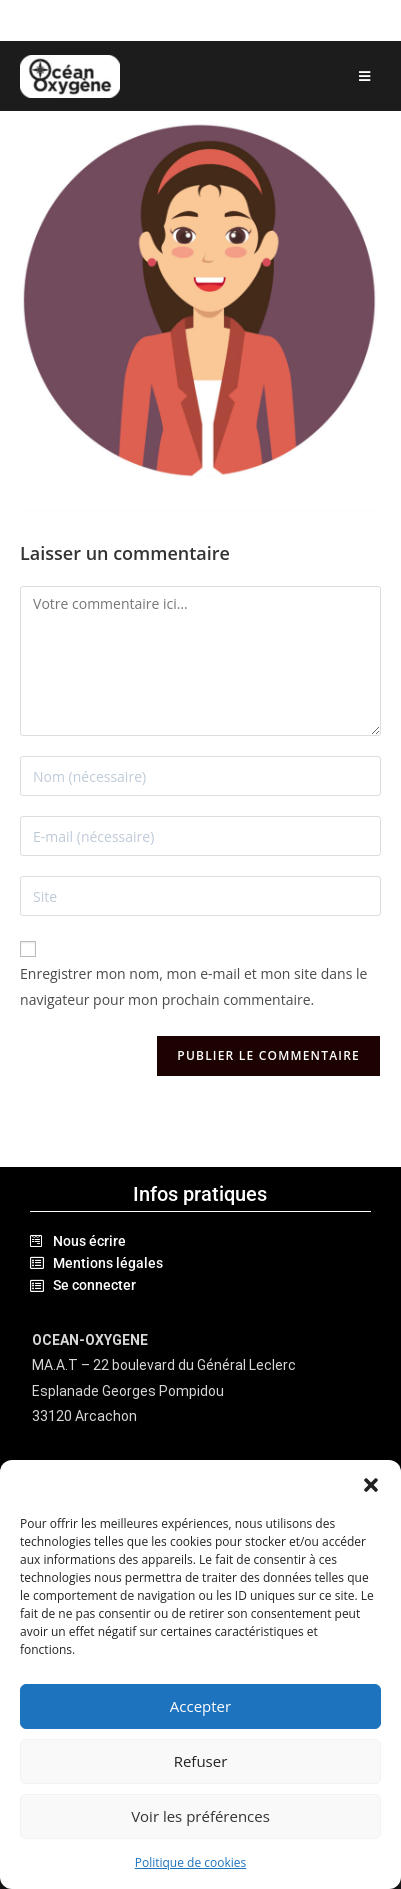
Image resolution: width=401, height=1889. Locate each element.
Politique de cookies (191, 1862)
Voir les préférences (200, 1816)
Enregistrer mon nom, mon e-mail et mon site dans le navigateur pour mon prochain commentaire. (193, 986)
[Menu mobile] (365, 76)
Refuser (201, 1761)
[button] (371, 1485)
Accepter (200, 1706)
